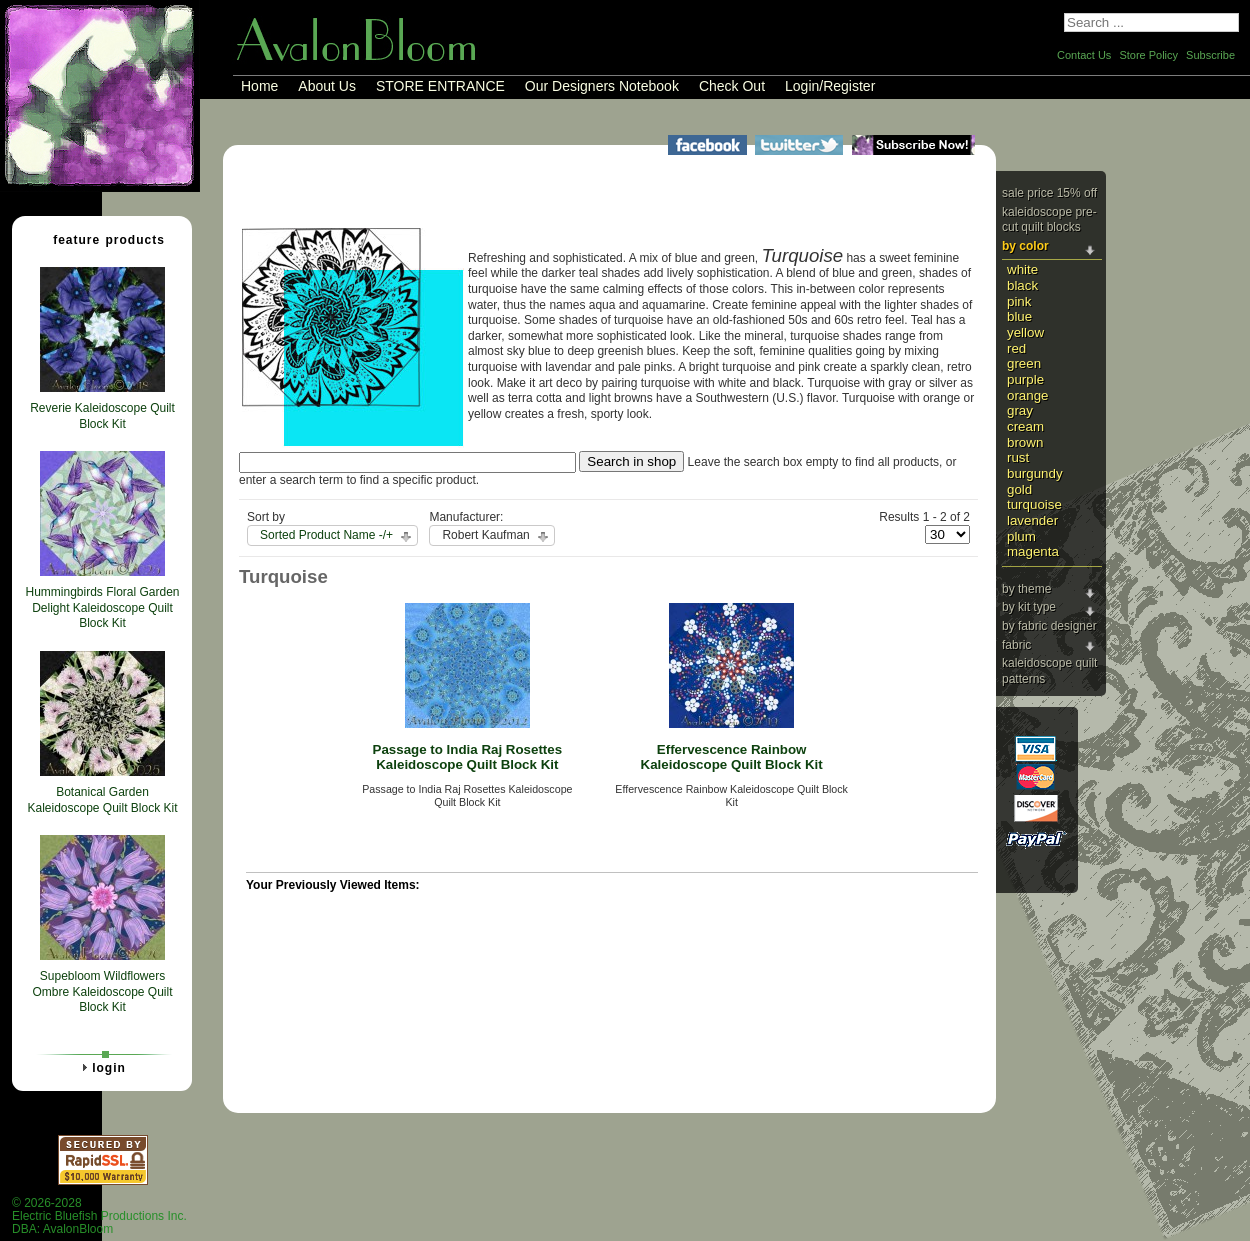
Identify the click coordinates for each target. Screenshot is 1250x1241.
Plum (1021, 536)
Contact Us (1084, 55)
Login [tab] (101, 1067)
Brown (1025, 442)
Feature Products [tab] (101, 239)
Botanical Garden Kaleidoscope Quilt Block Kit (102, 800)
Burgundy (1035, 473)
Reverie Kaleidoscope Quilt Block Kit (102, 416)
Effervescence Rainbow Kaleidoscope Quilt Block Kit (732, 757)
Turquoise (1034, 504)
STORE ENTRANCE (440, 86)
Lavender (1032, 520)
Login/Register (830, 86)
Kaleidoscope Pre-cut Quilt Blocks (1049, 220)
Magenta (1033, 551)
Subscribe (1210, 55)
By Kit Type (1029, 607)
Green (1024, 363)
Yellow (1025, 332)
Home (259, 86)
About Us (327, 86)
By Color (1025, 246)
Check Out (732, 86)
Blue (1019, 316)
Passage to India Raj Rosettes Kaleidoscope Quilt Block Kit (468, 757)
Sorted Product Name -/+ (326, 535)
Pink (1019, 301)
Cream (1025, 426)
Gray (1020, 410)
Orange (1028, 395)
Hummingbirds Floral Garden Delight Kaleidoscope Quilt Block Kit (102, 607)
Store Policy (1148, 55)
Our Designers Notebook (602, 86)
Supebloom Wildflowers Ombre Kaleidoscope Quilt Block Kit (102, 991)
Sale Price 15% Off (1049, 193)
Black (1022, 285)
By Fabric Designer (1049, 626)
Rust (1018, 457)
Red (1016, 348)
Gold (1019, 489)
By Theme (1026, 589)
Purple (1025, 379)
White (1022, 269)
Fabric (1016, 645)
